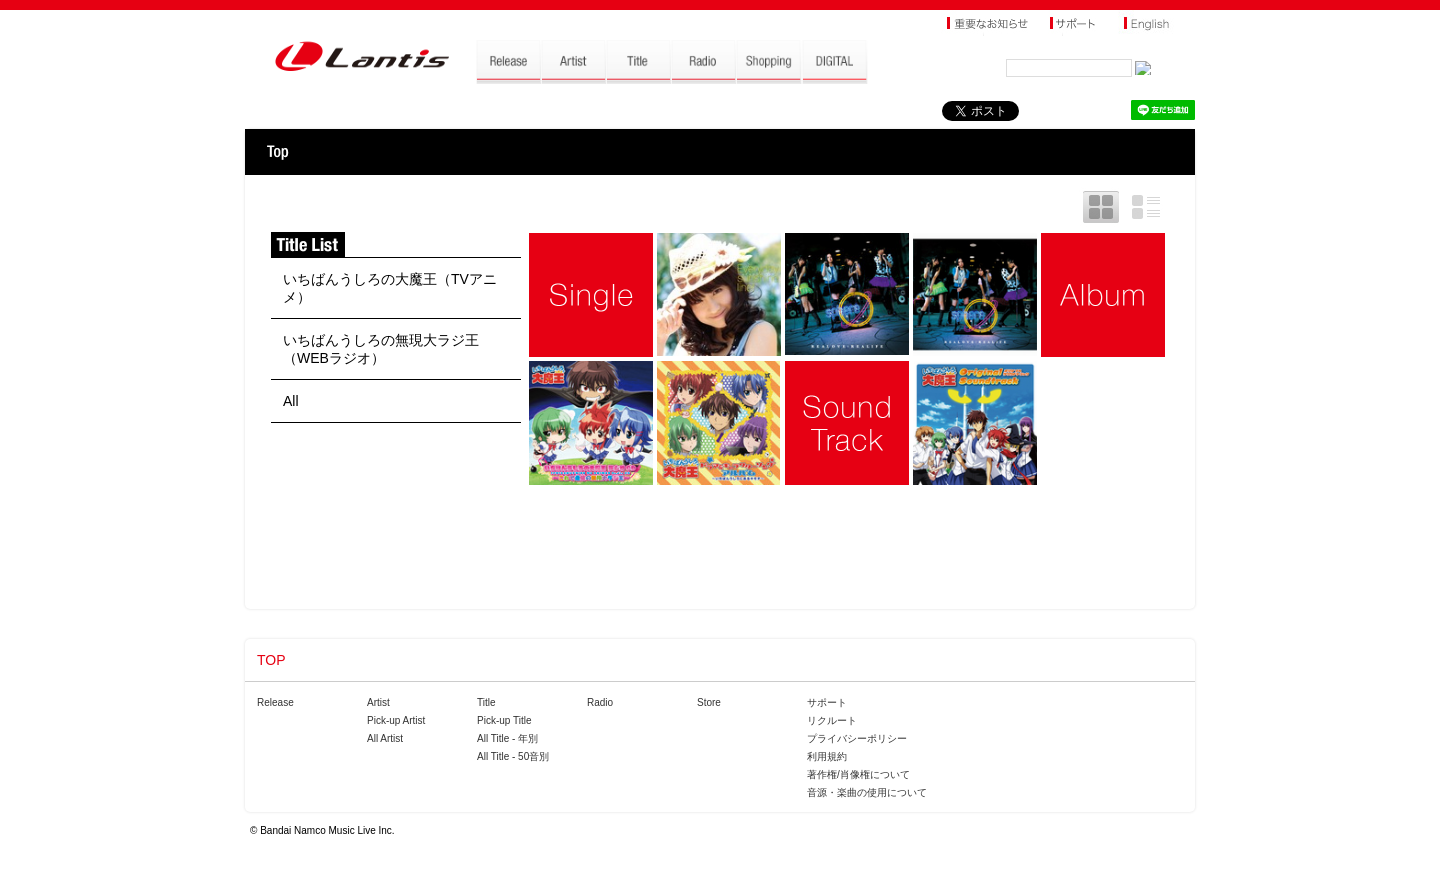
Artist (378, 702)
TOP (277, 152)
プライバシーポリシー (857, 738)
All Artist (385, 738)
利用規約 (827, 756)
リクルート (832, 720)
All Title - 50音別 (513, 756)
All (291, 401)
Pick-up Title (504, 720)
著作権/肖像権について (858, 774)
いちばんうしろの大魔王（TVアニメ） (390, 288)
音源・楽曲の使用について (867, 792)
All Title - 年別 (507, 738)
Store (709, 702)
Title (486, 702)
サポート (827, 702)
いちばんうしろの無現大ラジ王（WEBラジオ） (381, 349)
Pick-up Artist (396, 720)
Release (275, 702)
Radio (600, 702)
